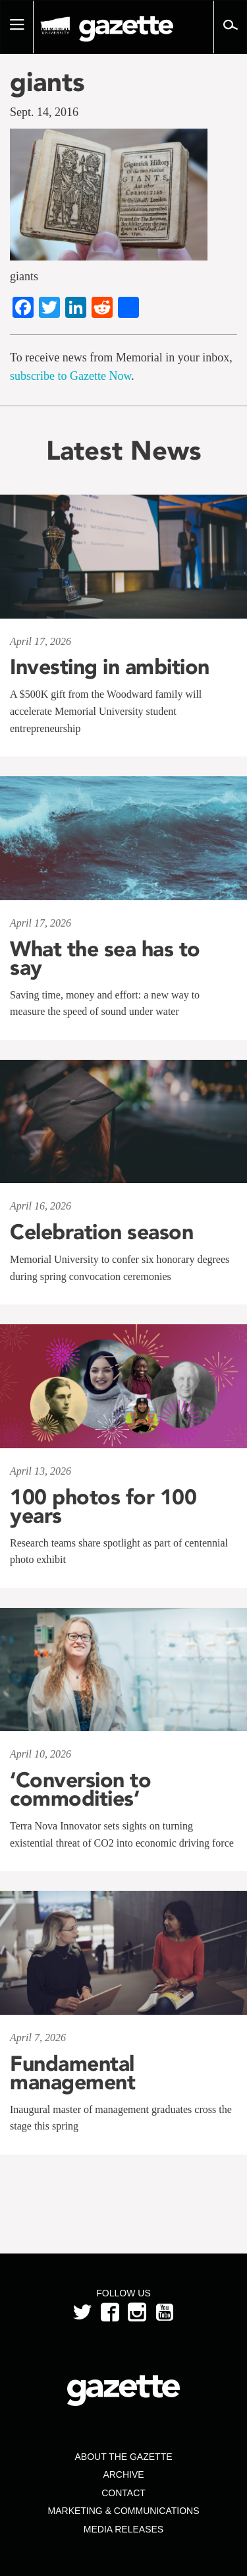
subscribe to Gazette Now (70, 376)
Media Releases (123, 2529)
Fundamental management (72, 2072)
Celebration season (101, 1232)
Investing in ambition (109, 667)
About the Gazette (123, 2456)
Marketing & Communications (124, 2510)
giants (47, 81)
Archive (123, 2474)
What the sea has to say (105, 958)
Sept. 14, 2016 (44, 112)
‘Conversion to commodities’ (80, 1789)
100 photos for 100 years (103, 1506)
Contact (123, 2493)
